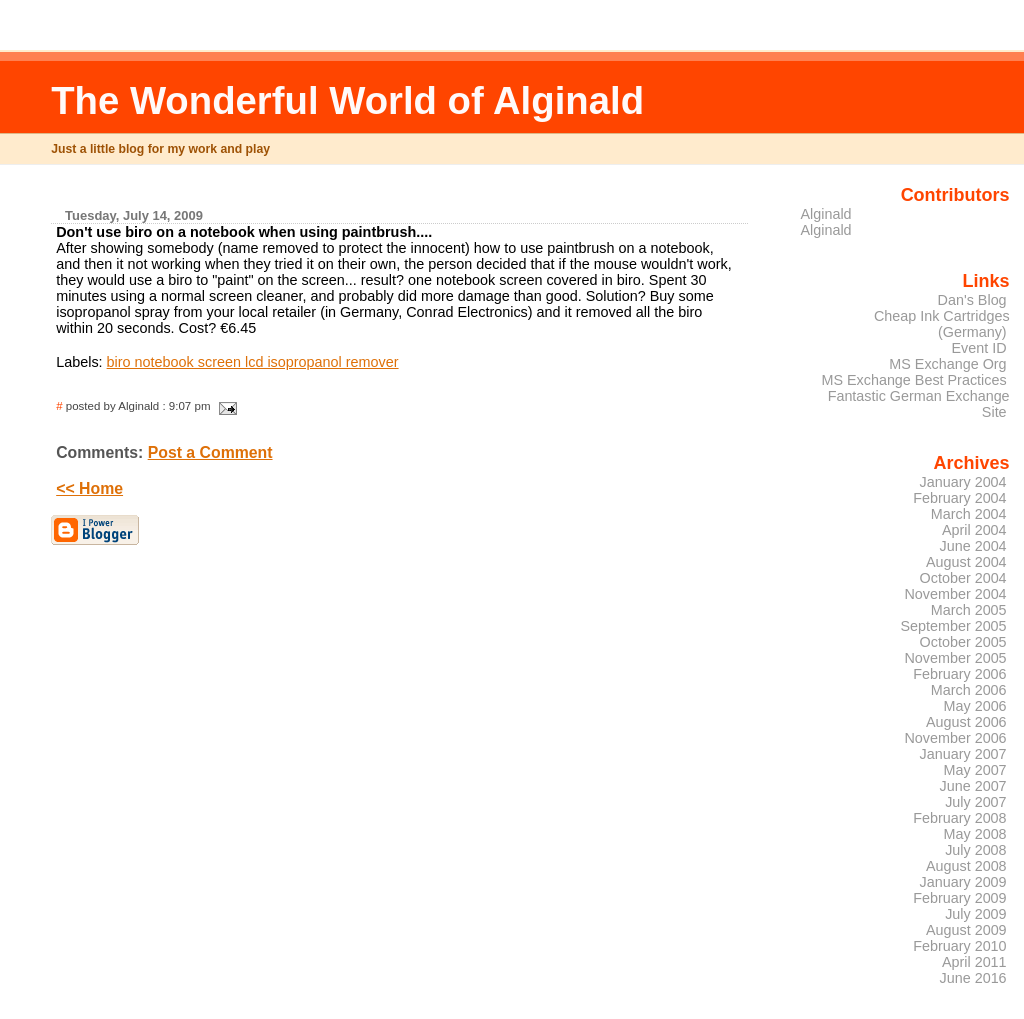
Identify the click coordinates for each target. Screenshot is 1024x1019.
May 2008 (975, 834)
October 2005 (963, 642)
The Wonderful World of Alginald (347, 100)
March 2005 (969, 610)
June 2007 (973, 786)
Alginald (826, 214)
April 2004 (974, 530)
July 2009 (975, 914)
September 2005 (953, 626)
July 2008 (975, 850)
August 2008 (966, 866)
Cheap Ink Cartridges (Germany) (942, 324)
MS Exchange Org (947, 364)
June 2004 (973, 546)
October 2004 (963, 578)
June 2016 (973, 978)
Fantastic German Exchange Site (919, 404)
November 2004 (955, 594)
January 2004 (963, 482)
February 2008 (959, 818)
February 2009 (959, 898)
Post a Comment (210, 452)
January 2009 (963, 882)
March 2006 (969, 690)
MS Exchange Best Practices (913, 380)
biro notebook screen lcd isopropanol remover (253, 362)
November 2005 (955, 658)
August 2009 (966, 930)
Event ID (979, 348)
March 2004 (969, 514)
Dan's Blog (972, 300)
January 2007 (963, 754)
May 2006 (975, 706)
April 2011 (974, 962)
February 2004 (959, 498)
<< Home (89, 488)
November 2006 (955, 738)
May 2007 (975, 770)
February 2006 (959, 674)
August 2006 (966, 722)
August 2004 (966, 562)
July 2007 (975, 802)
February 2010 (959, 946)
